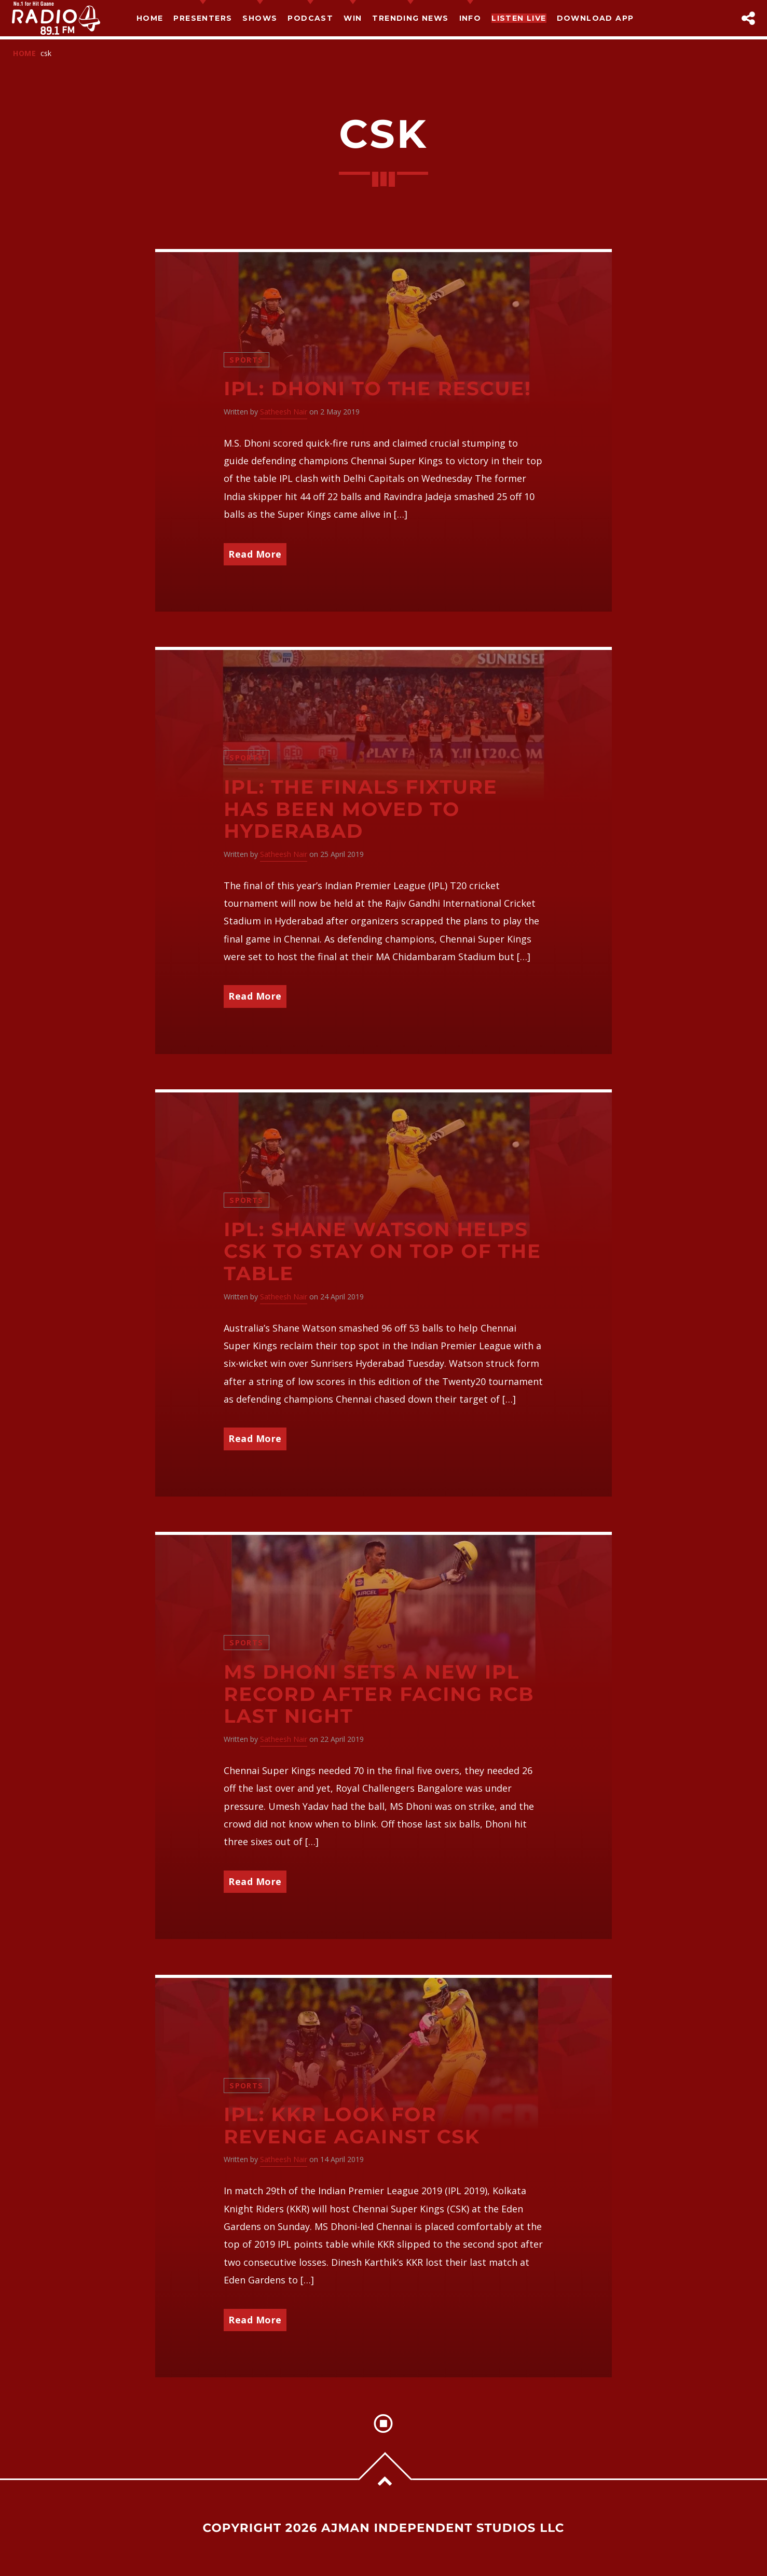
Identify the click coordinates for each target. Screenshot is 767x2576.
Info (470, 18)
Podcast (310, 18)
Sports (246, 360)
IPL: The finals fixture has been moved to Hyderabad (360, 809)
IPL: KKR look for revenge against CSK (352, 2126)
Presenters (202, 18)
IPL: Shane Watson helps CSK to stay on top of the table (382, 1251)
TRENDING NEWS (410, 18)
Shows (259, 18)
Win (353, 18)
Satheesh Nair (283, 412)
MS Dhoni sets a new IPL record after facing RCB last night (379, 1694)
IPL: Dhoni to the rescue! (377, 388)
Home (149, 18)
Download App (595, 18)
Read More (255, 554)
